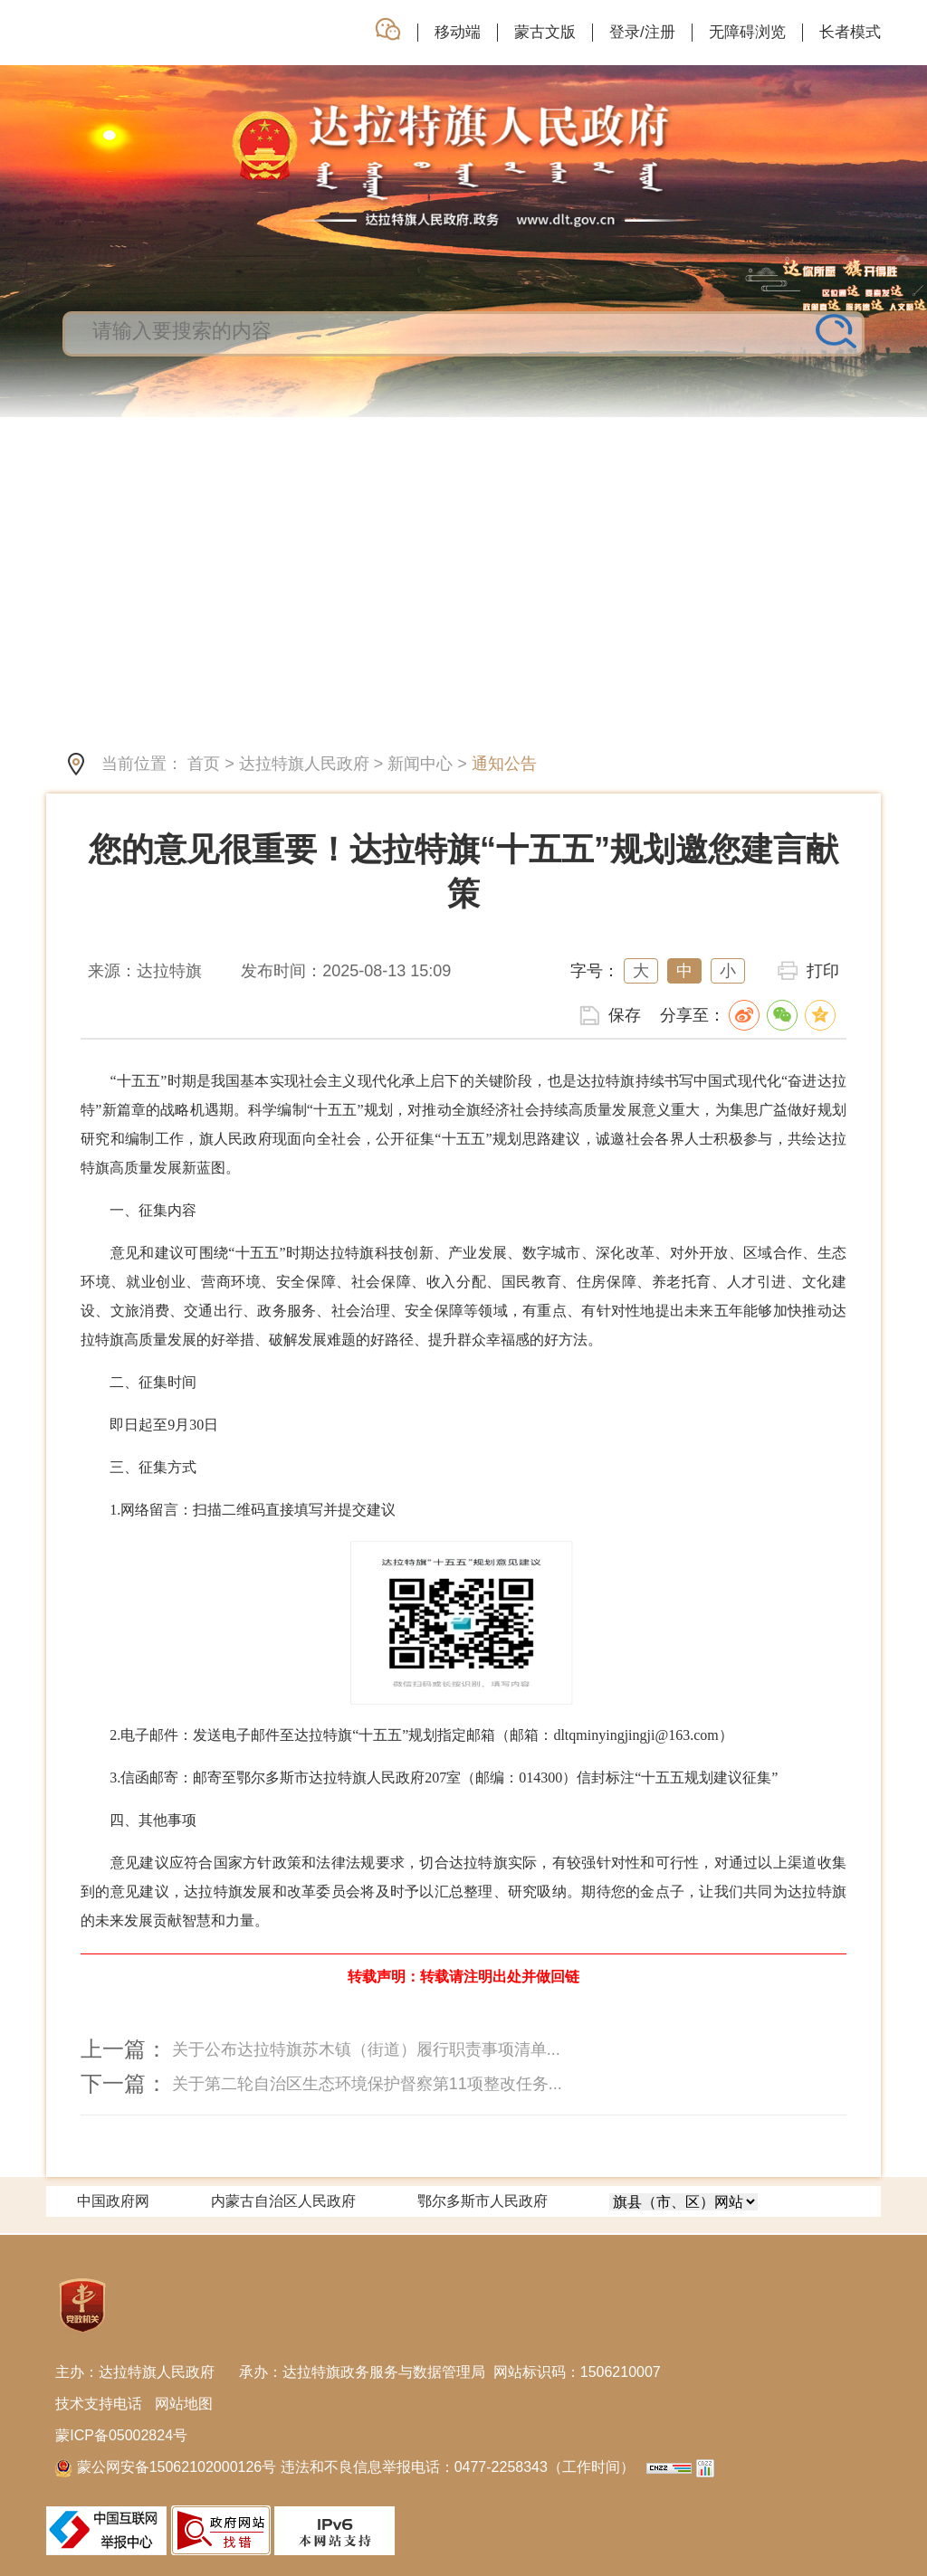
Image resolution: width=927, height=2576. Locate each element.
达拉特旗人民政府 (304, 764)
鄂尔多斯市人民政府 (482, 2201)
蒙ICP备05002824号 (121, 2435)
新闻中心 (420, 764)
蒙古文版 (545, 32)
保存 (624, 1015)
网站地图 (184, 2403)
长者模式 (850, 32)
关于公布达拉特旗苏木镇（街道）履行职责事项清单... (366, 2049)
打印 (823, 971)
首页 (203, 764)
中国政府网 (113, 2201)
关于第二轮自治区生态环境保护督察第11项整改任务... (367, 2084)
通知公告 (504, 764)
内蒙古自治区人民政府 (283, 2201)
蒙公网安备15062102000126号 (167, 2467)
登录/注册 (642, 32)
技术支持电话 (98, 2403)
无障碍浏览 (747, 32)
